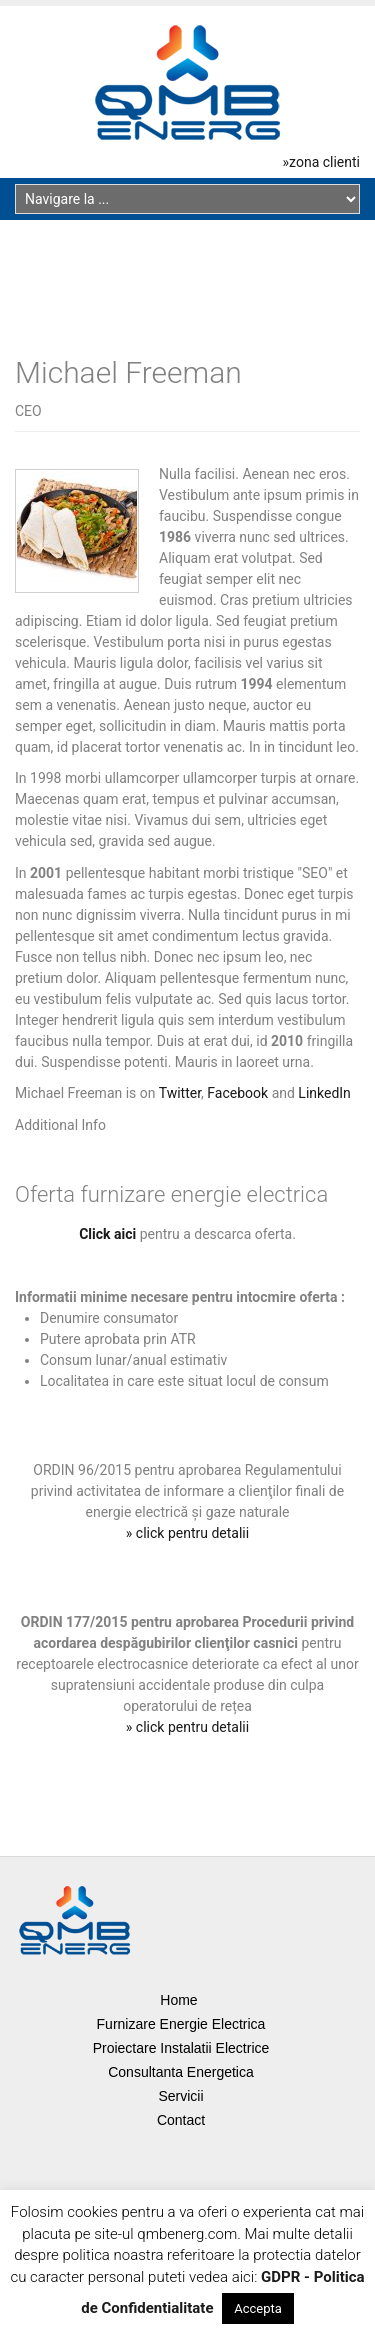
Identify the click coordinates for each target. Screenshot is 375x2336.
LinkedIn (324, 1093)
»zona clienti (321, 162)
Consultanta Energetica (181, 2072)
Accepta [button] (258, 2308)
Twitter (180, 1093)
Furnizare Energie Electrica (181, 2024)
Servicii (180, 2096)
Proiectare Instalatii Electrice (181, 2048)
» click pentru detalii (187, 1533)
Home (178, 2000)
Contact (181, 2120)
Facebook (237, 1093)
